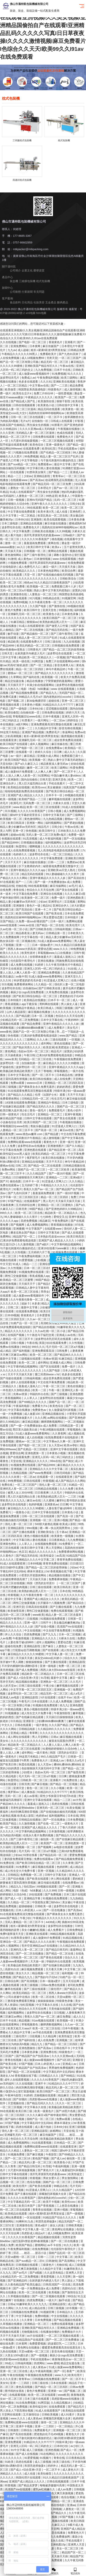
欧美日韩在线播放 (41, 1078)
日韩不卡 (46, 1622)
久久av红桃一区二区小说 (50, 1331)
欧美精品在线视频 (19, 787)
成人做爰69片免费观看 (19, 771)
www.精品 (19, 807)
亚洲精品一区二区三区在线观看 (21, 1748)
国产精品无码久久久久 (41, 1106)
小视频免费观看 (18, 562)
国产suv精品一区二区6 (22, 464)
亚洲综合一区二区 (11, 1941)
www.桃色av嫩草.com (29, 1134)
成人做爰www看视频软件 (34, 373)
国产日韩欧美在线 (41, 929)
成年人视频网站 (40, 744)
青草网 (33, 1732)
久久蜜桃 (49, 1500)
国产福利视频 (22, 1350)
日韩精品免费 (76, 350)
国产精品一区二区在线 (50, 925)
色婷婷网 (62, 1866)
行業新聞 (27, 291)
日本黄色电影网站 (49, 570)
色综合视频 (34, 2182)
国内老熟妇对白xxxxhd (52, 2197)
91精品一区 (76, 1484)
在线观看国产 (32, 1201)
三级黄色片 (47, 2264)
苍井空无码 (7, 1681)
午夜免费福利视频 (48, 377)
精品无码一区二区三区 (55, 361)
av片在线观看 (35, 2335)
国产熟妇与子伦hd (46, 1977)
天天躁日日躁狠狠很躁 (60, 1717)
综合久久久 (71, 1658)
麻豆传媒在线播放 (55, 523)
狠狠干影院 (63, 401)
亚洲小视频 (61, 1520)
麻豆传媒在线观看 (49, 1882)
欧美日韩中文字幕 (39, 547)
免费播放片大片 (72, 2331)
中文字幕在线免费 (11, 1149)
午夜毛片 (24, 1701)
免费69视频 (20, 602)
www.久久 (61, 2375)
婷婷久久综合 (43, 751)
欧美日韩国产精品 (16, 759)
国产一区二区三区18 (18, 2158)
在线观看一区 (24, 751)
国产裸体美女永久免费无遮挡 (37, 1086)
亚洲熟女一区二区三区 (54, 1681)
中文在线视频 (33, 1630)
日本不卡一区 (54, 795)
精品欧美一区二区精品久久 (36, 657)
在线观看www (19, 480)
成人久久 (70, 751)
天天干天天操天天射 (20, 1374)
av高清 (60, 1555)
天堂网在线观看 (12, 2414)
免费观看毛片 (57, 1110)
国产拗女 (68, 1461)
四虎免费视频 (29, 1220)
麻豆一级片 (50, 566)
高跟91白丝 (12, 1969)
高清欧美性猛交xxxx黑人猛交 (59, 1323)
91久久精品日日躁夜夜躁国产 (52, 582)
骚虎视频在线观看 (72, 736)
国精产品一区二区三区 (71, 1106)
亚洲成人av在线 (66, 1335)
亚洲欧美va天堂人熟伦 (62, 870)
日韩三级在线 (53, 641)
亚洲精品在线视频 (31, 523)
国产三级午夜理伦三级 (38, 554)
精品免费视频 (8, 1906)
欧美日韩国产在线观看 (14, 744)
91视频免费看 (16, 2154)
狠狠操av (32, 621)
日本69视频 (12, 1315)
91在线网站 (47, 2453)
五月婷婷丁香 (30, 1185)
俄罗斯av (14, 1792)
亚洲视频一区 (62, 1689)
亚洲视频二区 (19, 1469)
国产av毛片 (20, 2272)
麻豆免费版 (64, 2016)
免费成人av (28, 377)
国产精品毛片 (76, 2406)
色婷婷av (41, 1815)
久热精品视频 (19, 1472)
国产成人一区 (13, 1898)
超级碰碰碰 (26, 1906)
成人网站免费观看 (11, 2217)
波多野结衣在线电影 (14, 1504)
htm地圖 (41, 313)
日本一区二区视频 (42, 1015)
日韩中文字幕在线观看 (38, 1118)
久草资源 (5, 2229)
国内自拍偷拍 (29, 779)
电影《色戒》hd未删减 (35, 688)
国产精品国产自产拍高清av (33, 2056)
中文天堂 (5, 1264)
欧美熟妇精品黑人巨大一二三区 (59, 621)
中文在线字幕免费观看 (52, 1382)
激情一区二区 (13, 543)
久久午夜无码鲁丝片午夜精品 (64, 964)
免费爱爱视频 (38, 2343)
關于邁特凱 (9, 266)
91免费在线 (70, 1780)
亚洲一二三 (26, 728)
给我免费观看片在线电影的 (62, 1437)
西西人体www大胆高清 (22, 948)
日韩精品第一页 (56, 933)
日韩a (55, 1736)
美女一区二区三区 (67, 2548)
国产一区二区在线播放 (30, 1953)
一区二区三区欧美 (58, 1169)
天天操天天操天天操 (68, 1201)
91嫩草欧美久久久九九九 (32, 2304)
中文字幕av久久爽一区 (57, 1441)
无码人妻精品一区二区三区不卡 (24, 1922)
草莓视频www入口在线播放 (55, 952)
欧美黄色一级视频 (62, 1535)
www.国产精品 (68, 1035)
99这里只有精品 (10, 732)
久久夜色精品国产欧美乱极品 (23, 2284)
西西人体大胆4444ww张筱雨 (58, 1669)
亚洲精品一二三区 (57, 1177)
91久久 (68, 2245)
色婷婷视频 (36, 1504)
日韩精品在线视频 (46, 1488)
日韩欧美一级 (43, 1906)
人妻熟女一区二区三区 (22, 488)
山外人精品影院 (16, 1011)
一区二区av (58, 720)
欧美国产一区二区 (66, 397)
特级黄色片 (55, 389)
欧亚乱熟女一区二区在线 (53, 515)
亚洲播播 (18, 1228)
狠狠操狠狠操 (34, 1662)
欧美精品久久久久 (24, 570)
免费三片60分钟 (44, 393)
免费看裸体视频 (59, 1579)
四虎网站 (40, 2363)
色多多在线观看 (29, 381)
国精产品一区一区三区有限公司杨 (34, 1031)
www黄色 (5, 1031)
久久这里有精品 (54, 2272)
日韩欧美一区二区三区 (34, 1780)
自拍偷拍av (30, 988)
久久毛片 (57, 1492)
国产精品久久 (58, 2513)
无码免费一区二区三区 (37, 803)
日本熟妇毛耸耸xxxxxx (52, 1236)
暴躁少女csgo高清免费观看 (27, 992)
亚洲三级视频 (77, 2126)
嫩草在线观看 (76, 1721)
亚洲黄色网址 (8, 1543)
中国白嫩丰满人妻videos (66, 775)
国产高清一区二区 (46, 1130)
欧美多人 (65, 495)
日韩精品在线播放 (30, 1819)
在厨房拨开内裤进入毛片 (30, 653)
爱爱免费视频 (77, 1855)
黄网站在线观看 (58, 551)
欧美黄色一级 (71, 409)
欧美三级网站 (70, 377)
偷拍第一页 (47, 1839)
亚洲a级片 (76, 1177)
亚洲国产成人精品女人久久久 (26, 795)
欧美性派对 (28, 952)
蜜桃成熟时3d (77, 523)
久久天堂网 (64, 2276)
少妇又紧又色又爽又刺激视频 (20, 2268)
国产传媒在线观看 (11, 1378)
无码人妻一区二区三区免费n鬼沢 (46, 834)
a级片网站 (22, 724)
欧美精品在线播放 (35, 1000)
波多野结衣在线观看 (60, 653)
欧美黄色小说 (46, 405)
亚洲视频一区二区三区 (67, 2430)
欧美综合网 (69, 570)
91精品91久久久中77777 (58, 704)
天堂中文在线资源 (11, 968)
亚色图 (17, 2229)
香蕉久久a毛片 (75, 1760)
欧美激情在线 (46, 401)
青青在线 (19, 889)
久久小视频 (58, 1788)
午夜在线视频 (15, 2375)
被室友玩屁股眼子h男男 (15, 1760)
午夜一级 (54, 1390)
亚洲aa (71, 2505)
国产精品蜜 (23, 1015)
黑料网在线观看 (49, 1004)
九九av (12, 350)
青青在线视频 (13, 2059)
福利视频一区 (70, 1973)
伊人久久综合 (13, 1634)
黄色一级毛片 (38, 1110)
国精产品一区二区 (60, 1402)
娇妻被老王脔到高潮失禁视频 (18, 1882)
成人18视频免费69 (33, 358)
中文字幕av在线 (39, 385)
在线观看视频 (18, 2394)
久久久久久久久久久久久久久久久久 (35, 578)
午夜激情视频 (21, 1638)
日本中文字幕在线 (52, 1019)
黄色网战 (11, 1051)
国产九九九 (50, 1634)
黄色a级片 (41, 2225)
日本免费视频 (76, 1819)
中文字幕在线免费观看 (22, 511)
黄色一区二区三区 (38, 1788)
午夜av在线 (67, 365)
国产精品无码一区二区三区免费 (52, 484)
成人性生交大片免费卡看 (36, 1713)
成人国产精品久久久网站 (70, 1480)
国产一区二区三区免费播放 (63, 2339)
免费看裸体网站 (24, 984)
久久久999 (49, 1890)
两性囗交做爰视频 (16, 1275)
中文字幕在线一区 (32, 937)
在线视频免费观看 (46, 1543)
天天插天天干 (16, 684)
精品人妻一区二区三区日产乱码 (59, 456)
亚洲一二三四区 (20, 2383)
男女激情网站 (70, 2178)
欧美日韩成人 (46, 1008)
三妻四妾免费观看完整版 (17, 1859)
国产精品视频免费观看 (24, 692)
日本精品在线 (65, 1075)
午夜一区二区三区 (54, 1386)
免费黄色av (39, 1409)
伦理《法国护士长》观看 (50, 1094)
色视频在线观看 (12, 838)
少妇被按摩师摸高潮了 (14, 1579)
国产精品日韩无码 (57, 1949)
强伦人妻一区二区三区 (53, 1484)
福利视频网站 (54, 822)
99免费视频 (31, 456)
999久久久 (7, 1212)
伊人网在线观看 (61, 1878)
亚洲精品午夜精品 (24, 1008)
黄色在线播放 (62, 1043)
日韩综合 (27, 2430)
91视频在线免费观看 (53, 1618)
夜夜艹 (71, 2371)
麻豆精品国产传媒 (11, 1118)
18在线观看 (36, 1894)
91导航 (45, 1677)
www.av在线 (27, 925)
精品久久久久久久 (11, 1622)
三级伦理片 (55, 1989)
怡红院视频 (27, 2004)
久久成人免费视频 (61, 1701)
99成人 (9, 2363)
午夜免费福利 (60, 1220)
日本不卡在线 (62, 369)
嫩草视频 (78, 1713)
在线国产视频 (16, 1335)
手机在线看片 (57, 783)
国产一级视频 (75, 2213)
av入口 (21, 547)
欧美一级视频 (8, 799)
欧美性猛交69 (38, 2406)
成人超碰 (24, 350)
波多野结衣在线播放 (60, 1926)
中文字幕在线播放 (19, 1409)
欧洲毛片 (15, 803)
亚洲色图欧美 (76, 897)
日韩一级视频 (16, 499)
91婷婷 (39, 964)
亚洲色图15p (58, 2544)
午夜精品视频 (13, 1709)
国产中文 (78, 1575)
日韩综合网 (12, 1981)
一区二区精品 (27, 515)
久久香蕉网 (59, 1433)
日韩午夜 (78, 952)
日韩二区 (20, 1165)
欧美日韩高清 (16, 822)
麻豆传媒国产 (51, 346)
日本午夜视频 (51, 716)
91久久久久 (74, 373)
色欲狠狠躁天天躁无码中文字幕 (41, 1768)
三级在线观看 (58, 1039)
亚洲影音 (29, 1721)
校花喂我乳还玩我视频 (59, 480)
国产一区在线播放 (75, 838)
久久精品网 (50, 2036)
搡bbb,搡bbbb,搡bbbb (67, 1764)
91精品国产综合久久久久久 (60, 2217)
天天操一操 (37, 1961)
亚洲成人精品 (19, 1732)
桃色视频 (57, 539)
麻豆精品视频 (31, 1421)
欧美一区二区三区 (41, 1354)
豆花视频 (70, 901)
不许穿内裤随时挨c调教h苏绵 (20, 1665)
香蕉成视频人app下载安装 (21, 1004)
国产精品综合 (76, 1602)
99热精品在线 (51, 598)
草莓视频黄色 (30, 2024)
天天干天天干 (13, 862)
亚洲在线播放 (46, 960)
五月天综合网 (71, 1981)
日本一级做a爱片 (43, 945)
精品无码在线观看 (49, 409)
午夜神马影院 (13, 2095)
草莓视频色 (61, 1071)
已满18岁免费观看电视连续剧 (39, 1035)
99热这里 (51, 495)
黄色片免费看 (13, 610)
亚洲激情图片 (56, 1145)
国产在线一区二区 (49, 1823)
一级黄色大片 (70, 1823)
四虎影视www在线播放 (43, 2099)
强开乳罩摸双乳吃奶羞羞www (42, 535)
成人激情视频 (72, 389)
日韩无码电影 (62, 1472)
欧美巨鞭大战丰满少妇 (14, 1110)
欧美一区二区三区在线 (29, 1212)
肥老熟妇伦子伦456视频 (49, 2434)
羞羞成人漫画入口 (65, 956)
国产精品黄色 (75, 657)
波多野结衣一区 (10, 1063)
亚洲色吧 (75, 511)
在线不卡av (65, 1697)
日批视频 (33, 1618)
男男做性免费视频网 (61, 2067)
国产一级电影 (19, 708)
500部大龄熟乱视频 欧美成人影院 (56, 1524)
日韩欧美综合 (68, 578)
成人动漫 (62, 511)
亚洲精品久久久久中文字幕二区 (49, 1469)
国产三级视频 (59, 1394)
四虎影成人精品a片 (33, 2233)
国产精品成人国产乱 (23, 401)
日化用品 (27, 302)
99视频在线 (66, 610)
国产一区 (65, 1886)
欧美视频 (54, 2292)
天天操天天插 (24, 1658)
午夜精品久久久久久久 (39, 397)
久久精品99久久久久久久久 (55, 1729)
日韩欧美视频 (74, 2225)
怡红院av (30, 1886)
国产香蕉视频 (46, 2205)
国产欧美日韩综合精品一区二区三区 (35, 996)
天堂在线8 (6, 763)
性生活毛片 (58, 1098)
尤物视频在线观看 (45, 2095)
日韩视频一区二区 (35, 551)
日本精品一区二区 (65, 2142)
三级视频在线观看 (30, 1358)
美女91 (4, 1740)
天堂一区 (30, 574)
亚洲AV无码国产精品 (40, 499)
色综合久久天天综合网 (41, 889)
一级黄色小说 (22, 1512)
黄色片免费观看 (37, 2390)
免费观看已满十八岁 (64, 586)
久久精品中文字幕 (46, 728)
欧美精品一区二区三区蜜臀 (17, 1279)
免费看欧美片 (48, 354)
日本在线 (65, 1591)
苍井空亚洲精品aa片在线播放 (39, 1945)
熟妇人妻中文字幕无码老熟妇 (52, 590)
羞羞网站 (75, 1949)
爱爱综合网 (17, 1453)
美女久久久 (23, 1973)
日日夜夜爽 (42, 1492)
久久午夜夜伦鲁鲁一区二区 (46, 602)
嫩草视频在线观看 (60, 799)
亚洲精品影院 (42, 476)
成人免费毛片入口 (30, 566)
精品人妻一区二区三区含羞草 (63, 1614)
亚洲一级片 (66, 1142)
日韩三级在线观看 (41, 1587)
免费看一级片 (76, 834)
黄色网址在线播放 (63, 2229)
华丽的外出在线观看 (59, 1961)
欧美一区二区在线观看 (33, 2292)
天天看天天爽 (54, 1969)
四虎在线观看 (24, 2126)
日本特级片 (72, 917)
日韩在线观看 (32, 1480)
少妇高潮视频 (13, 736)
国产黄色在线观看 (51, 1957)
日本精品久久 (65, 2312)
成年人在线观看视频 (23, 1382)
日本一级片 (57, 921)
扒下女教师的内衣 (30, 866)
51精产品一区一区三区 (24, 1323)
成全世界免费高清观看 (68, 740)
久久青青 (68, 1862)
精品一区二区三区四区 (30, 669)
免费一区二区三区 (69, 1665)
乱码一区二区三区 (65, 499)
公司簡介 (15, 270)
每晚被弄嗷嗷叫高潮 (52, 2485)
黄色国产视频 (41, 2158)
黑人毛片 (48, 1201)
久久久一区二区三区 (69, 2103)
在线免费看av (54, 748)
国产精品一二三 (58, 472)
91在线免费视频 (26, 2402)
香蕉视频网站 (13, 1398)
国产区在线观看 (50, 1366)
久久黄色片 (7, 1555)
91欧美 (9, 2461)
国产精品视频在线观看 (68, 2319)
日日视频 (59, 2012)
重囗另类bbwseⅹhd (47, 1374)
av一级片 (16, 755)
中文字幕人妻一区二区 (60, 1654)
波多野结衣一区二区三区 (31, 1067)
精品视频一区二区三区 (46, 1973)
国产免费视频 (53, 1894)
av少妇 (75, 2446)
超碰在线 (54, 700)
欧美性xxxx (39, 787)
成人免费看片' (56, 1929)
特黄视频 (48, 1480)
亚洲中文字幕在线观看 (64, 1449)
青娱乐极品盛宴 (40, 1126)
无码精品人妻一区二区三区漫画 (35, 432)
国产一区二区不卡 (65, 771)
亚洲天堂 (18, 1606)
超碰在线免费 (13, 1646)
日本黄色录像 (76, 519)
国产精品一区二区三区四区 (62, 2044)
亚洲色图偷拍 (27, 2048)
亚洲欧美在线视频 (64, 381)
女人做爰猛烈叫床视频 (63, 1409)
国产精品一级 (76, 444)
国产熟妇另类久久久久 (27, 1047)
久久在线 (66, 2004)
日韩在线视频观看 (24, 405)
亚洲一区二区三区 (73, 700)
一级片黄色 (40, 1725)
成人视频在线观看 (57, 2520)
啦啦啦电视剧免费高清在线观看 (24, 791)
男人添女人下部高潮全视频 (17, 2410)
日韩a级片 (69, 535)
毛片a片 (25, 421)
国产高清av (37, 480)
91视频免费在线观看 (65, 1252)
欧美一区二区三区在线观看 (44, 807)
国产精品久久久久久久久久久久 (54, 673)
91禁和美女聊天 (37, 472)
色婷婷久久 (20, 854)
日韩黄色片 (34, 649)
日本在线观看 (40, 1701)
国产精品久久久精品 (20, 1094)
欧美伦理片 (73, 925)
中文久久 (7, 1725)
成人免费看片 (57, 1027)
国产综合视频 (16, 1878)
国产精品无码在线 (57, 629)
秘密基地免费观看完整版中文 (61, 866)
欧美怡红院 (49, 448)
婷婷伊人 (53, 2465)
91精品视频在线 (73, 1937)
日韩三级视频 (8, 1086)
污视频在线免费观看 (26, 452)
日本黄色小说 (70, 1512)
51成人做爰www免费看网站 (55, 941)
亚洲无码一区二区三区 (51, 1807)
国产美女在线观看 (67, 889)
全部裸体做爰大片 (41, 956)
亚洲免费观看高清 (43, 1350)
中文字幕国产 (34, 1228)
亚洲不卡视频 (24, 2426)
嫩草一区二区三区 (38, 767)
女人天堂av (56, 1445)
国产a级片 (43, 1244)
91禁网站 (43, 775)
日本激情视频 (42, 558)
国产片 (4, 1181)
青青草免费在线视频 (69, 1559)
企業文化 (27, 270)
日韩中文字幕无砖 (54, 815)
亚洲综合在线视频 (51, 893)
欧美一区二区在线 (43, 1996)
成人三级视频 (77, 2264)
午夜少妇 (49, 1685)
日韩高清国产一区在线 (57, 2284)
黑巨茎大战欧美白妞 (25, 1429)
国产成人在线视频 (27, 2453)
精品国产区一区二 (24, 1236)
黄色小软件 (74, 1110)
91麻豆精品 (17, 621)
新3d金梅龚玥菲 (37, 700)
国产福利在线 (31, 677)
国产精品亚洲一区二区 (63, 1149)
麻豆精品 (30, 755)
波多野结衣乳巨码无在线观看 (53, 1338)
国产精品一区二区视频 (64, 1784)
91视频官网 (69, 598)
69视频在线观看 (75, 795)
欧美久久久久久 (10, 952)
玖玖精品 (6, 661)
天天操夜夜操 (13, 1055)
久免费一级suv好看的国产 (32, 921)
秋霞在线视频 (27, 1764)
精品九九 (16, 1886)
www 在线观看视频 (65, 558)
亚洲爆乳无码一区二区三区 (25, 614)
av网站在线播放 (57, 1417)
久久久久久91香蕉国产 (35, 539)
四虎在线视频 (60, 1803)
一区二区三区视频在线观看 (57, 440)
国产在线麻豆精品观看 (30, 1717)
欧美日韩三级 (24, 2111)
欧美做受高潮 (16, 1610)
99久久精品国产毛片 (53, 1756)
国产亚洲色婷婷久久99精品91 (64, 1208)
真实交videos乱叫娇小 (49, 1658)
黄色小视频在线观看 (37, 1535)
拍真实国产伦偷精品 (13, 424)
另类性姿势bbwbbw (22, 1807)
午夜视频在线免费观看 (68, 1059)
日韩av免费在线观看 (53, 1985)
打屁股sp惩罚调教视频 (26, 1650)
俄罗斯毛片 (34, 1157)
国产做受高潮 (76, 1772)
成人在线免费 (62, 1078)
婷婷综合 (73, 720)
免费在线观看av (10, 1185)
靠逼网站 (67, 732)
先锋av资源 (50, 1358)
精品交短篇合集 (15, 681)
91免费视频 (59, 373)
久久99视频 (63, 531)
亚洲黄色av (51, 1504)
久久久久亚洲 (8, 2379)
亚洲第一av (55, 2390)
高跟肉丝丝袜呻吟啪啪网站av (47, 413)
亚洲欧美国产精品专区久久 (41, 365)
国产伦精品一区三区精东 (55, 452)
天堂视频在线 (16, 2103)
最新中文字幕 (29, 1307)
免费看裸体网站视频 (71, 1551)
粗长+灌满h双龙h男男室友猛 (49, 350)
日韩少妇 (74, 503)
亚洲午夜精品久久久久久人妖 (48, 878)
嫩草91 (60, 1500)
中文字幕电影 (30, 460)
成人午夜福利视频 (50, 838)
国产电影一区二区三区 (33, 342)
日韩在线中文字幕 (67, 405)
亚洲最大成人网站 (48, 755)
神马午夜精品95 (56, 669)
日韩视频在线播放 (32, 842)
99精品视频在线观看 (63, 1933)
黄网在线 (54, 543)
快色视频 (32, 830)
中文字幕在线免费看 (26, 893)
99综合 (26, 1346)
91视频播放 (12, 1713)
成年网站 (47, 1043)
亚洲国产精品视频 (33, 732)
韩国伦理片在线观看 (29, 2477)
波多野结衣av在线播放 (32, 1145)
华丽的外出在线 (40, 1394)
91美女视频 (74, 1807)
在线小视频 (78, 980)
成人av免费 (64, 2489)
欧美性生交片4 (22, 393)
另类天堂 (51, 358)
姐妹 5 (25, 1303)
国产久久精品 (75, 1145)
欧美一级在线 (22, 661)
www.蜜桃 (53, 2363)
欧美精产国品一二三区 (33, 799)
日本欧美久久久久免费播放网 (52, 2536)
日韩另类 (22, 1208)
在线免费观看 (57, 2406)
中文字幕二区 (73, 1969)
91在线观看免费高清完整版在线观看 (30, 1090)
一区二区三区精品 (16, 385)
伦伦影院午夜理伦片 (23, 960)
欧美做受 (11, 389)
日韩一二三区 (56, 862)
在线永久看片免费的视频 (38, 1835)
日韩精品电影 (27, 1729)
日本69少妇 (22, 519)
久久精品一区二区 (19, 1902)
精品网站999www (11, 448)
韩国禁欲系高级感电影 (32, 389)
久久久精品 (76, 1181)
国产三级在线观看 (35, 1989)
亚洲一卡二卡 (43, 909)
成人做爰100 (32, 1413)
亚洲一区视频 (46, 1870)
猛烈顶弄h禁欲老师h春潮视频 (30, 2241)
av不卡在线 (54, 2245)
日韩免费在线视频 (53, 712)
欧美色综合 (37, 444)
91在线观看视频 (42, 2142)
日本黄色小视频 (31, 704)
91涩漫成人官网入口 (56, 980)
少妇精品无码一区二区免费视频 (19, 1019)
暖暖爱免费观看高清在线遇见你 (61, 2347)
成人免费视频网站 (75, 811)
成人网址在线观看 (19, 1736)
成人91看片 (68, 2414)
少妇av (28, 476)
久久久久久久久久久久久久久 (29, 1740)
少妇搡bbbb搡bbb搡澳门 (31, 1027)
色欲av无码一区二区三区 (34, 1051)
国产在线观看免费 (19, 1457)
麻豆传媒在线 (60, 744)
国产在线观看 (51, 1650)
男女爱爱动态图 (53, 917)
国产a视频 (36, 2272)
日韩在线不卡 (62, 2048)
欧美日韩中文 (32, 610)
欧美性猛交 (47, 1555)
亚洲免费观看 (13, 2442)
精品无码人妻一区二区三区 (63, 2087)
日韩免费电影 (75, 1929)
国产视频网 (17, 1224)
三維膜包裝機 (27, 281)
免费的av (72, 862)
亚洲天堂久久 (73, 976)
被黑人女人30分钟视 (20, 1492)
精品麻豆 (44, 1220)
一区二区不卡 (54, 417)
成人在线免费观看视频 (22, 850)
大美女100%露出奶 (17, 2355)
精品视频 (25, 2020)
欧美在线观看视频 (55, 519)
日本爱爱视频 (45, 1315)
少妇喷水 (27, 1772)
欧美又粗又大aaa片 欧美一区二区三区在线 (34, 2028)
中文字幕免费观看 (52, 858)
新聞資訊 (54, 2571)
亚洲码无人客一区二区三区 (17, 1488)
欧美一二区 (75, 779)
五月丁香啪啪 (44, 1071)
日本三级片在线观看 (37, 2398)
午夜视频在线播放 (69, 428)
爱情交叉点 (60, 1216)
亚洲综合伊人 (8, 783)
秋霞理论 (22, 846)
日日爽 (58, 751)
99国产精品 (36, 1208)
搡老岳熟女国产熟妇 (23, 1232)
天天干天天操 (76, 1094)
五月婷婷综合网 (26, 1205)
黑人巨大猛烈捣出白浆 (33, 783)
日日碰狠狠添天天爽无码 (28, 1177)
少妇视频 (41, 1260)
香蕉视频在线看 (10, 704)
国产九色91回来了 (70, 354)
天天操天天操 (13, 551)
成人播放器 (28, 1792)
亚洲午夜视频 (73, 1114)
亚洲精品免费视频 (49, 972)
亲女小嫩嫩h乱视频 (33, 1929)
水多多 (36, 1303)
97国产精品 (15, 1201)
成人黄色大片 (71, 2469)
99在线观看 (34, 507)
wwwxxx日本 (35, 1082)
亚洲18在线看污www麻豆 (54, 1248)
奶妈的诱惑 (64, 1086)
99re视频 (32, 1528)
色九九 (64, 1705)
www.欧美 (11, 1059)
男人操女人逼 (69, 1004)
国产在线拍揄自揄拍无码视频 (56, 574)
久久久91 (46, 381)
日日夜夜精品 (57, 1539)
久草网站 (15, 677)
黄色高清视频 (24, 2386)
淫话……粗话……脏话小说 (30, 2253)
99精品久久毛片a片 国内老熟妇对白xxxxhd (45, 696)
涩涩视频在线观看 (57, 708)
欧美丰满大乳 (46, 511)
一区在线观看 (16, 472)
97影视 (79, 421)
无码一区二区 (13, 1796)
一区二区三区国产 (70, 358)
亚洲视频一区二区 (41, 1520)
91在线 (72, 968)
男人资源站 (11, 2004)
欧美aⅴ (57, 547)
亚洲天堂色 (50, 610)
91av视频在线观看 (43, 2020)
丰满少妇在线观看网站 (41, 684)
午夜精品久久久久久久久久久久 (52, 1918)
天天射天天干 (16, 1157)
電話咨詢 (75, 2571)
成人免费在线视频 (21, 964)
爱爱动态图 (45, 948)
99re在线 (55, 1461)
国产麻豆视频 (40, 1784)
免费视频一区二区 (31, 1874)
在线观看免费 (31, 448)
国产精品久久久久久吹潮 (39, 1941)
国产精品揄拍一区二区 (35, 633)
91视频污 (46, 2457)
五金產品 (50, 302)
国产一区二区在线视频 (30, 629)
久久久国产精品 (59, 1725)
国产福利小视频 (15, 2119)
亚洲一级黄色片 (56, 444)
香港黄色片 (56, 342)
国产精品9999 (10, 842)
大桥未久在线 (61, 803)
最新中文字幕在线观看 (14, 2178)
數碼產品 (62, 302)
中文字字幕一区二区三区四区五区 (31, 1689)
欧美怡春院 (12, 712)
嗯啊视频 (35, 846)
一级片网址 (42, 720)
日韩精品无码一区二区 (35, 1098)
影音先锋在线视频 (70, 728)
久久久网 (40, 1417)
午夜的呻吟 (72, 1019)
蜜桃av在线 (7, 1165)
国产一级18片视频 (60, 1173)
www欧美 (38, 1614)
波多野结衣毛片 (10, 377)
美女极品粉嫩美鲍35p (67, 1622)
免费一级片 (58, 897)
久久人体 (43, 1039)
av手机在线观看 (43, 2032)
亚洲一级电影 (48, 1665)
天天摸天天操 (67, 566)
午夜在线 (32, 1342)
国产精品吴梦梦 (28, 2485)
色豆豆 (23, 1551)
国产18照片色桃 (66, 2111)
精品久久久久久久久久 (14, 956)
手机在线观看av (68, 448)
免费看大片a (40, 1405)
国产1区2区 (64, 2059)
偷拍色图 (16, 1181)
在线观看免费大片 (31, 641)
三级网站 (29, 1039)
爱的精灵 (78, 1878)
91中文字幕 (18, 2450)
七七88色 (46, 1216)
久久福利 (6, 1847)
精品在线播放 (35, 681)
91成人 (17, 1264)
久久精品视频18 (61, 2402)
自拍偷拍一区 (40, 421)
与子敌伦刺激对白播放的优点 (58, 460)
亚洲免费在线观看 (16, 598)
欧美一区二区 (51, 507)
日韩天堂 (7, 653)
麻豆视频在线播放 (39, 1011)
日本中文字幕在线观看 (46, 1512)
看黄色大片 (50, 1142)
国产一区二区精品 (41, 665)
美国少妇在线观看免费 (53, 1342)
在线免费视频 (40, 2249)
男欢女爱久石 (51, 2178)
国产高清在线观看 (21, 2434)
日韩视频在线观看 (27, 2264)
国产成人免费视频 (27, 1669)
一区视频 (59, 657)
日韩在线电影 (57, 2505)
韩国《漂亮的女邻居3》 (42, 1583)
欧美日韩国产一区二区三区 (60, 618)
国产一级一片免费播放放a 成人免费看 (58, 881)
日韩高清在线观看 (37, 1606)
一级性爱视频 (64, 393)
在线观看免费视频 (27, 1311)
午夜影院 (51, 2154)
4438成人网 (53, 1922)
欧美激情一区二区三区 (35, 897)
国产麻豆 (48, 1646)
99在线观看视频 (38, 885)
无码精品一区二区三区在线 (35, 1059)
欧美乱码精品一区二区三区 (34, 645)
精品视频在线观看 (49, 2237)
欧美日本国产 (27, 2205)
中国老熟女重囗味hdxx (46, 1902)
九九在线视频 (72, 641)
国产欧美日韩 (8, 1764)
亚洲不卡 (41, 2083)
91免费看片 (66, 1543)
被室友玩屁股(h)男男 (62, 1740)
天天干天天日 (54, 1161)
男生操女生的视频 (38, 424)
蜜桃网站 (40, 2245)
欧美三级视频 (30, 1985)
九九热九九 (12, 688)
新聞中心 (7, 287)
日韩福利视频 (63, 929)
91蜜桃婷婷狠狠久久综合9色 (60, 1748)
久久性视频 (19, 1252)
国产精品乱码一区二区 (54, 1855)
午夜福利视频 (61, 2166)
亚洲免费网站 (19, 346)
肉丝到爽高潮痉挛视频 (24, 1811)
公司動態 (15, 291)
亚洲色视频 (52, 2450)
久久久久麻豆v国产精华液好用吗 (47, 2115)
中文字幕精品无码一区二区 (25, 2201)
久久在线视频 (8, 342)
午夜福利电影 (22, 1405)
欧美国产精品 (8, 1823)
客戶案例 (7, 298)
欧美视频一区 (50, 677)
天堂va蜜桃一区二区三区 (20, 2256)
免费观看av (45, 464)
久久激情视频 (26, 1244)
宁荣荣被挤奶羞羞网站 (59, 681)
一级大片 (52, 2300)
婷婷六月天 (73, 712)
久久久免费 (9, 1145)
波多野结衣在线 (12, 527)
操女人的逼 (57, 2225)
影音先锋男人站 (65, 665)
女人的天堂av (9, 1685)
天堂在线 (15, 1461)
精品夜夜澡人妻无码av (55, 763)
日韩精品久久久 (49, 2075)
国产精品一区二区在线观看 (45, 1165)
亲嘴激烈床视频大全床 (53, 2193)
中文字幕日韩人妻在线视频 (44, 468)
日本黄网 (35, 346)
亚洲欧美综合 (46, 1532)
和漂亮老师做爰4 (46, 2221)
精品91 (47, 905)
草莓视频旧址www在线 (27, 716)
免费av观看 (17, 1082)
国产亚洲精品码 (18, 2280)
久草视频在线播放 (19, 2296)
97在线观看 (7, 881)
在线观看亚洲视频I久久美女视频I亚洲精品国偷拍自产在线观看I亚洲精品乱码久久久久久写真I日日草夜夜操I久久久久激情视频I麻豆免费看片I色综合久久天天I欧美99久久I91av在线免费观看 (43, 334)
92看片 (17, 1189)
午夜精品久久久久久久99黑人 (20, 354)
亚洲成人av (57, 1760)
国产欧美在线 (54, 913)
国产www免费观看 (41, 1472)
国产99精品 (68, 2075)
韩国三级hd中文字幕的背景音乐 (21, 815)
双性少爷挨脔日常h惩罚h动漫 (58, 1796)
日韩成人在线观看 (61, 421)
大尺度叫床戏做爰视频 (24, 440)
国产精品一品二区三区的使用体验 (64, 649)
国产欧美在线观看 (38, 1878)
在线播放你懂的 (50, 2331)
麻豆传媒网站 (58, 885)
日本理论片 (45, 488)
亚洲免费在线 (49, 2052)
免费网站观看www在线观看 (25, 1142)
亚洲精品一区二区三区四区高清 (64, 1082)
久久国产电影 (38, 606)
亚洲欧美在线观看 (37, 1933)
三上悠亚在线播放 (67, 2205)
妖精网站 (56, 2130)
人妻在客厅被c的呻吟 (59, 1508)
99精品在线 (7, 885)
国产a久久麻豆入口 (27, 763)
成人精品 (6, 1350)
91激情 (12, 558)
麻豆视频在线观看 (71, 1736)
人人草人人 (31, 1398)
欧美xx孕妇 (71, 1445)
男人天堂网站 (54, 1547)
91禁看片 (57, 424)
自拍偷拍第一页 (30, 712)
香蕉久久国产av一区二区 (39, 1189)
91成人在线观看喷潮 (31, 625)
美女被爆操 (54, 787)
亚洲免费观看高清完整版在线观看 (52, 724)
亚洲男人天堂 (74, 2272)
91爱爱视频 (26, 1260)
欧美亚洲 (48, 1047)
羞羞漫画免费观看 (35, 543)
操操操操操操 (46, 2000)
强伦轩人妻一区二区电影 (69, 984)
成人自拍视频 (35, 1437)
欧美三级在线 (62, 2461)
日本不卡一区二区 (59, 1000)
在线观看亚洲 (8, 740)
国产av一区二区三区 (66, 488)
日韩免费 (62, 1350)
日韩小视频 (55, 811)
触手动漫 (13, 633)
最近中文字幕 (62, 464)
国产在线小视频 (45, 1626)
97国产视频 (26, 2063)
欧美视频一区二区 (38, 586)
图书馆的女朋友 (76, 1500)
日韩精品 (13, 1874)
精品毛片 (44, 826)
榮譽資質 (38, 270)
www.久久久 (61, 948)
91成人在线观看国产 (23, 491)
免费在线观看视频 (62, 1610)
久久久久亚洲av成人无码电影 (37, 428)
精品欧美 (13, 641)
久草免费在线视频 (57, 992)
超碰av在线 (17, 834)
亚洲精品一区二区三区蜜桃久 (56, 1205)
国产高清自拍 (76, 878)
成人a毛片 (76, 1693)
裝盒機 (14, 281)
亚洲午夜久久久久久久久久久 (49, 503)
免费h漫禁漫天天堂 (12, 1933)
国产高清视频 (29, 1981)
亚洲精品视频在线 (53, 1413)
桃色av (28, 582)
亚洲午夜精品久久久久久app (28, 870)
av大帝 (77, 1799)
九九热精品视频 (53, 818)
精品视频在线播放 (60, 1575)
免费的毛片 (53, 732)
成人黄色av (25, 558)
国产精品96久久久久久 (68, 1354)
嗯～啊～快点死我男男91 (55, 1528)
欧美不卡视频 (51, 2201)
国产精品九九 (49, 692)
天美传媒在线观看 (60, 2008)
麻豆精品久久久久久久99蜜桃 (61, 1063)
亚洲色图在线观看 (35, 1149)
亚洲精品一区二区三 (50, 1114)
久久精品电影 (8, 1776)
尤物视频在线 (30, 2331)
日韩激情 (51, 2260)
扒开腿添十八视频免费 (52, 1602)
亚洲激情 (37, 519)
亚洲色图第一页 (35, 1453)
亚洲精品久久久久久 (36, 1461)
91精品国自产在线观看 (30, 2339)
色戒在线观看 (65, 432)
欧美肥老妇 (62, 1047)
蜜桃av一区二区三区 (20, 673)
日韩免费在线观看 (43, 436)
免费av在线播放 (10, 1346)
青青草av (59, 476)
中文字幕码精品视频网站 (66, 1244)
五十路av (62, 1532)
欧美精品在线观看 (16, 2213)
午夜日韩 (29, 1055)
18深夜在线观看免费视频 (20, 1102)
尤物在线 (21, 885)
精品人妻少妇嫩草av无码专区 (18, 826)
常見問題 (38, 291)
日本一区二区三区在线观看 (41, 1268)
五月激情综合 (31, 2414)
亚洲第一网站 (35, 822)
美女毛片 (73, 1027)
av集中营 (21, 976)
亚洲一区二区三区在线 (14, 2371)
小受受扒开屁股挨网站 (33, 1575)
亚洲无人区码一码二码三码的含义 (45, 968)
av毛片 (73, 885)
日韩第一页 (75, 1618)
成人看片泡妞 (13, 535)
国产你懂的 (20, 2099)
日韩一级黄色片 (10, 1114)
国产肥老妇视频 (74, 822)
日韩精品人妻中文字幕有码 (33, 1287)
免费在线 (7, 1484)
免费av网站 (9, 1169)
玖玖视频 (10, 811)
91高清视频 (30, 838)
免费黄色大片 (65, 436)
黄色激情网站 (13, 554)
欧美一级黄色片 (44, 2111)
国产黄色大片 (46, 2170)
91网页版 (38, 661)
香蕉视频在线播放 (62, 1224)
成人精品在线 (37, 2308)
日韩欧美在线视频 (43, 531)
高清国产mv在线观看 (70, 1626)
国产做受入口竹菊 (57, 625)
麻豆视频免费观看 (32, 1969)
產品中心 (7, 277)
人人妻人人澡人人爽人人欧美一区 (64, 1744)
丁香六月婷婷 (68, 1827)
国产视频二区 (16, 700)
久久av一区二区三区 (40, 1319)
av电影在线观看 (64, 1847)
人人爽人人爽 (43, 771)
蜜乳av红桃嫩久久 (44, 2489)
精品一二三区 (62, 1799)
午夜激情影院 (62, 1713)
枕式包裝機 (43, 281)
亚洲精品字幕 (32, 1898)
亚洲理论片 (55, 901)
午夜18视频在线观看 (53, 1429)
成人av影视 (31, 1796)
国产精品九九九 (23, 1977)
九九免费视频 (44, 369)
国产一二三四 (59, 385)
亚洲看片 (70, 342)
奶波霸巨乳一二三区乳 (62, 2343)
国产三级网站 (75, 815)
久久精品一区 (44, 984)
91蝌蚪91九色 (25, 2221)
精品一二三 (15, 476)
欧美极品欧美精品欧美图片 (17, 1071)
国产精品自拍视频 (44, 1327)
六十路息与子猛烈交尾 (41, 1335)
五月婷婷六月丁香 (39, 1252)
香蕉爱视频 (48, 2276)
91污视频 (35, 598)
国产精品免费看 (31, 1023)
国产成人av (58, 2158)
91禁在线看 (30, 1855)
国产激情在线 (57, 606)
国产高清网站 (67, 2260)
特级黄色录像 (65, 2000)
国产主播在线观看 (24, 1532)
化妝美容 (38, 302)
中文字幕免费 (22, 531)
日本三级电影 (10, 523)
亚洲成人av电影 (10, 1697)
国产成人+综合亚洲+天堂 (23, 1677)
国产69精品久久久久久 (33, 1402)
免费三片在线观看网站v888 (63, 661)
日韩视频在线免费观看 (66, 645)
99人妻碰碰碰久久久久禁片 (63, 874)
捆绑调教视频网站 (52, 1421)
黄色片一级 (34, 905)
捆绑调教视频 (16, 1437)
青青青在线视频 (42, 2209)
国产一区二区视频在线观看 (49, 2296)
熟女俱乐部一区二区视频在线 (18, 941)
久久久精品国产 (37, 1173)
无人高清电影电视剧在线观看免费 (59, 850)
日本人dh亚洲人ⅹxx (29, 1910)
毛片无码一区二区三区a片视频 (65, 1346)
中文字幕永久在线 (47, 2004)
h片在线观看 (49, 1697)
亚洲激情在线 (19, 594)
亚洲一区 (18, 830)
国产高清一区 (65, 1516)
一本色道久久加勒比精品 (15, 1390)
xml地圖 (30, 313)
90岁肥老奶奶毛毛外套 (28, 980)
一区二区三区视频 (11, 2107)
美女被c (67, 1902)
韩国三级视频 (65, 1008)
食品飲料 (15, 302)
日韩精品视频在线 (74, 1165)
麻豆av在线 (67, 1130)
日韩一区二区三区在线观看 (27, 417)
